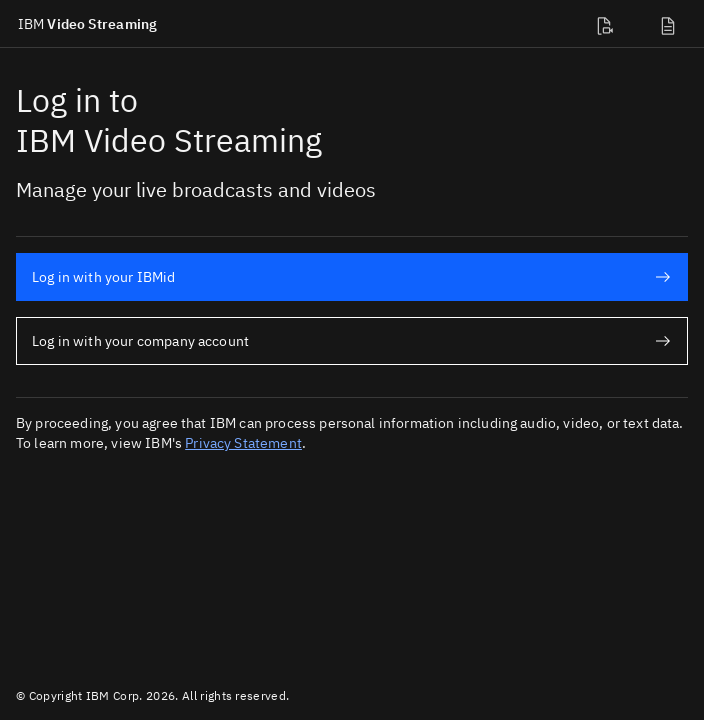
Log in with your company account (351, 341)
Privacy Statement (243, 443)
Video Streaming (87, 24)
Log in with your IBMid (351, 277)
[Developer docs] (608, 23)
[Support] (672, 23)
